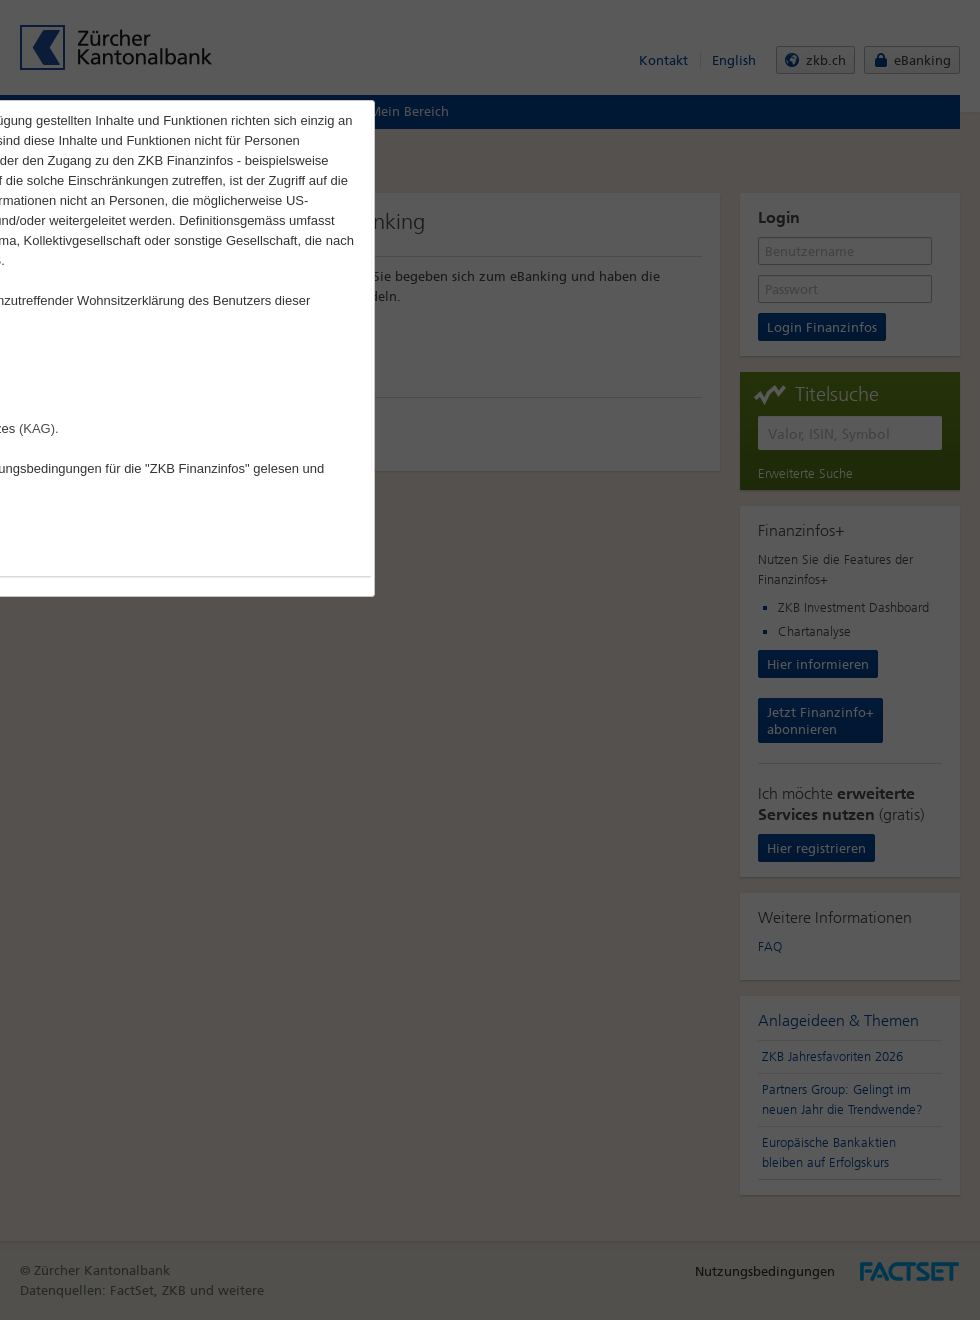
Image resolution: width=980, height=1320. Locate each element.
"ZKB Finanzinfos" (197, 468)
